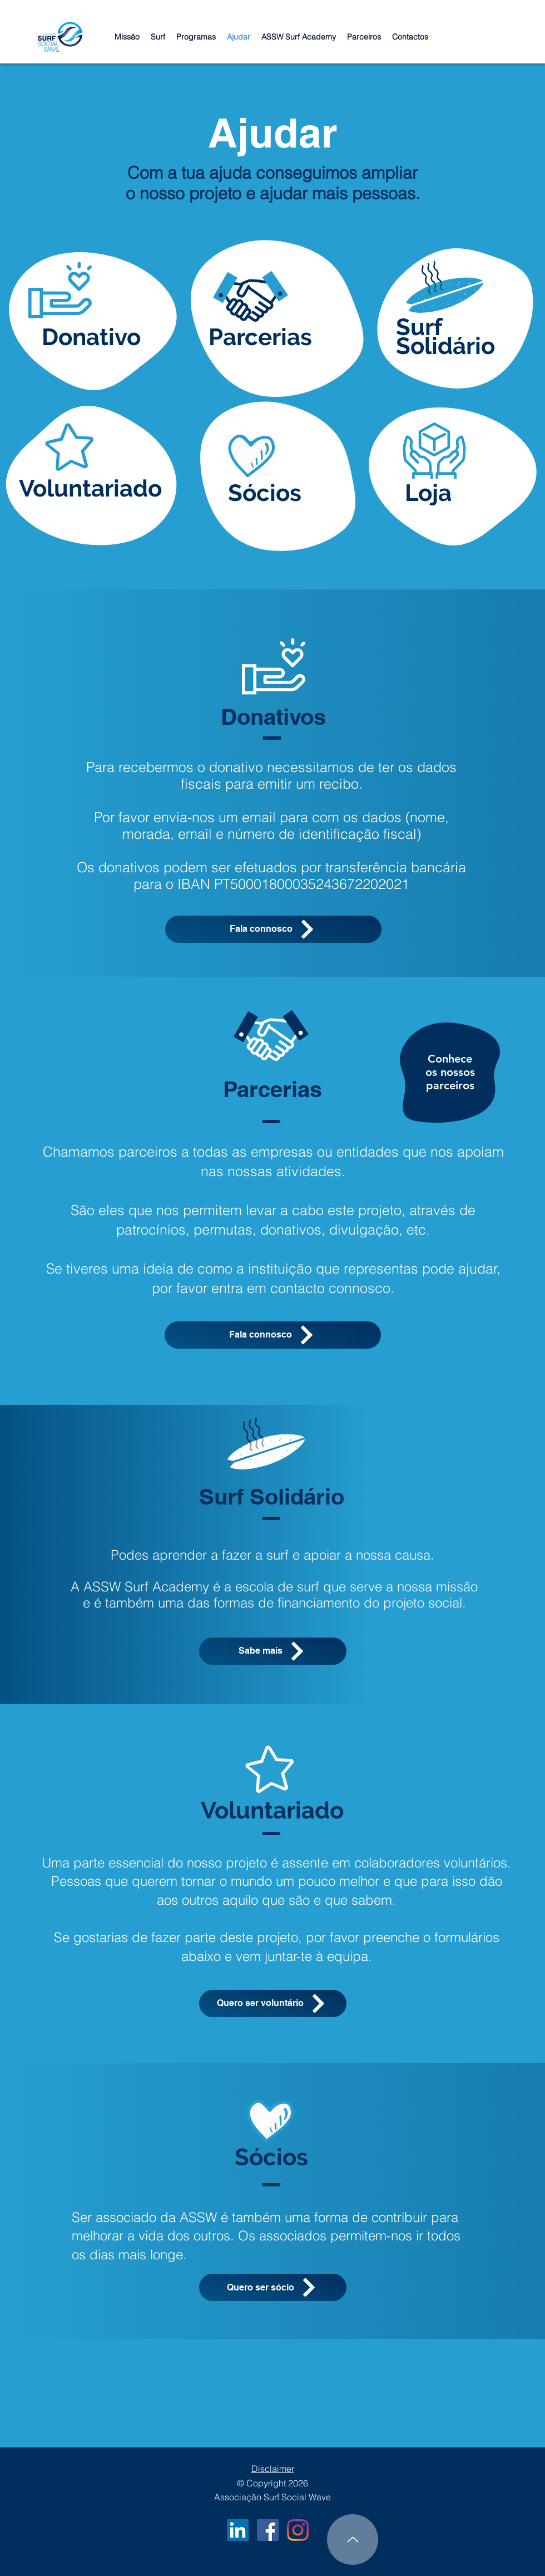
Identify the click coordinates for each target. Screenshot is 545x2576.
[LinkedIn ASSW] (238, 2530)
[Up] (352, 2539)
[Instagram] (298, 2530)
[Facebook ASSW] (268, 2530)
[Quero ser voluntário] (272, 2003)
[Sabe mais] (272, 1651)
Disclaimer (272, 2468)
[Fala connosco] (273, 929)
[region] (450, 1076)
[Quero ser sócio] (272, 2287)
